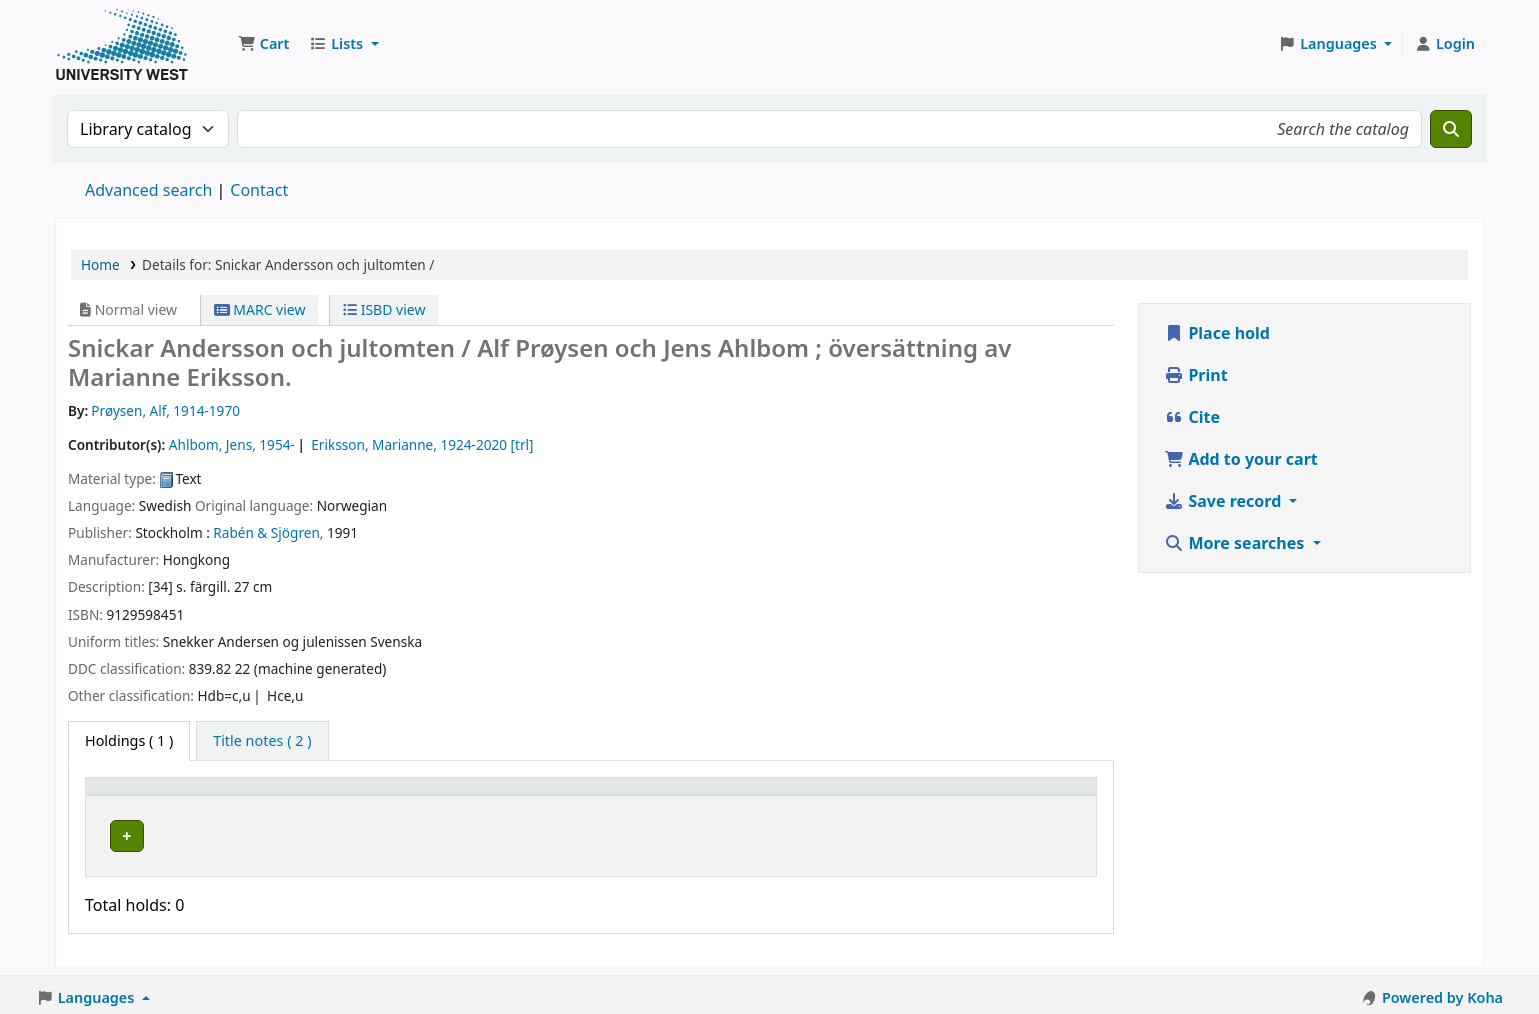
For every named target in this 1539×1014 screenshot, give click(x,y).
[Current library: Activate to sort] (386, 795)
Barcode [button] (939, 795)
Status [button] (800, 795)
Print (1195, 375)
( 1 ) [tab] (129, 740)
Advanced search (148, 190)
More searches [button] (1236, 543)
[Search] (1451, 129)
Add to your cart (1241, 459)
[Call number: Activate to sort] (642, 795)
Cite (1192, 417)
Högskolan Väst (318, 832)
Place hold (1217, 333)
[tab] (262, 741)
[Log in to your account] (1444, 44)
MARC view (260, 309)
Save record (1224, 501)
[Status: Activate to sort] (835, 795)
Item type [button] (129, 795)
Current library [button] (319, 795)
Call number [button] (568, 795)
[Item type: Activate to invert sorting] (172, 795)
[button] (263, 44)
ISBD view (384, 309)
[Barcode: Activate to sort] (999, 795)
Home (100, 264)
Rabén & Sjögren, (268, 532)
